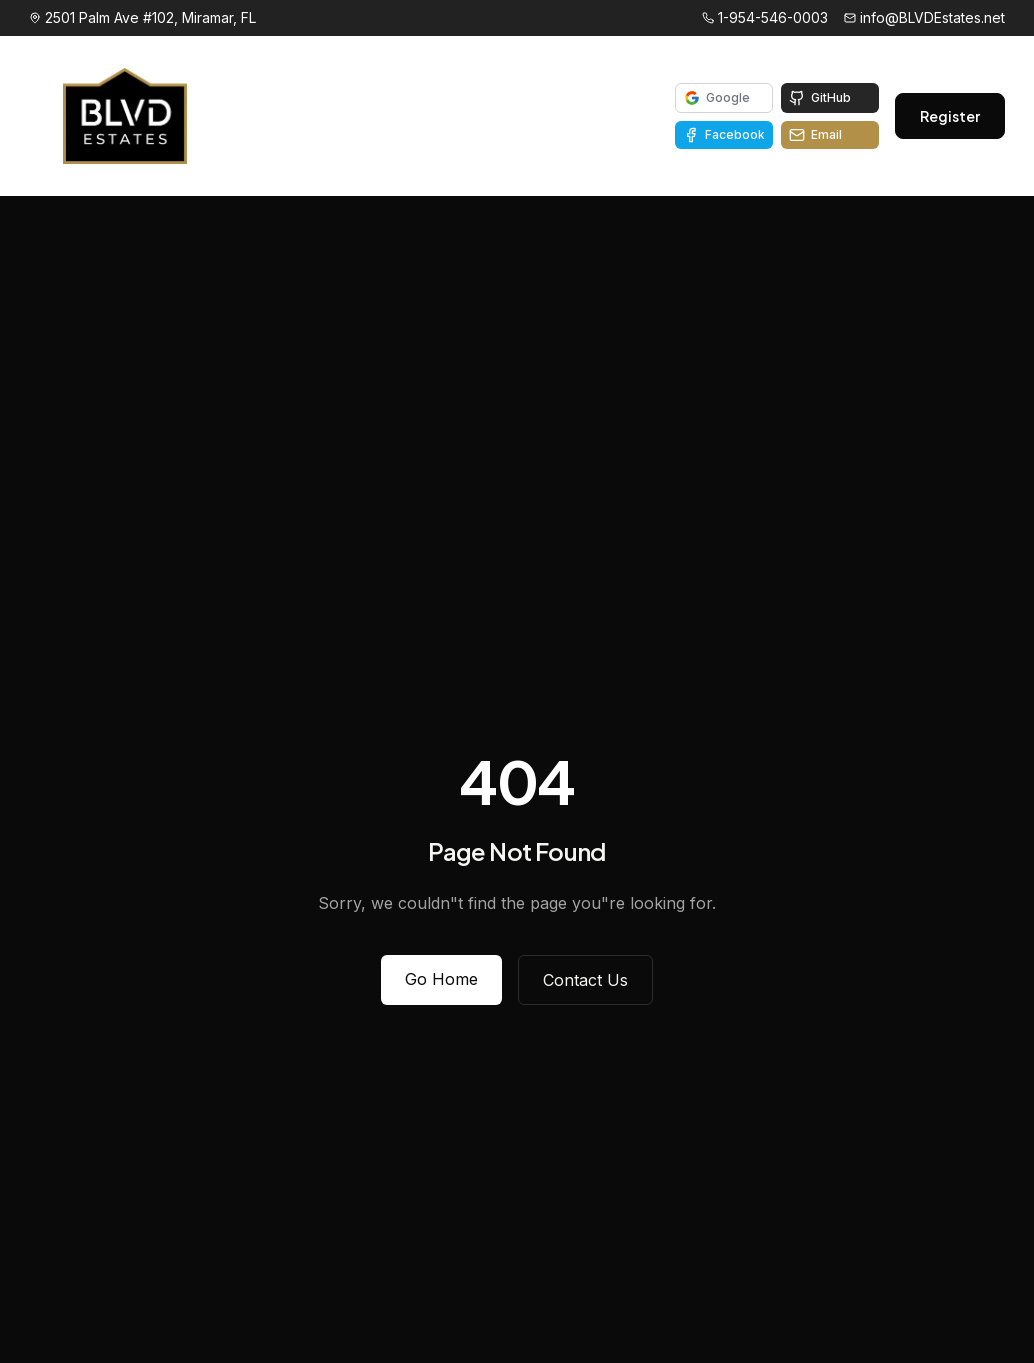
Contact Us (585, 980)
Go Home (441, 979)
